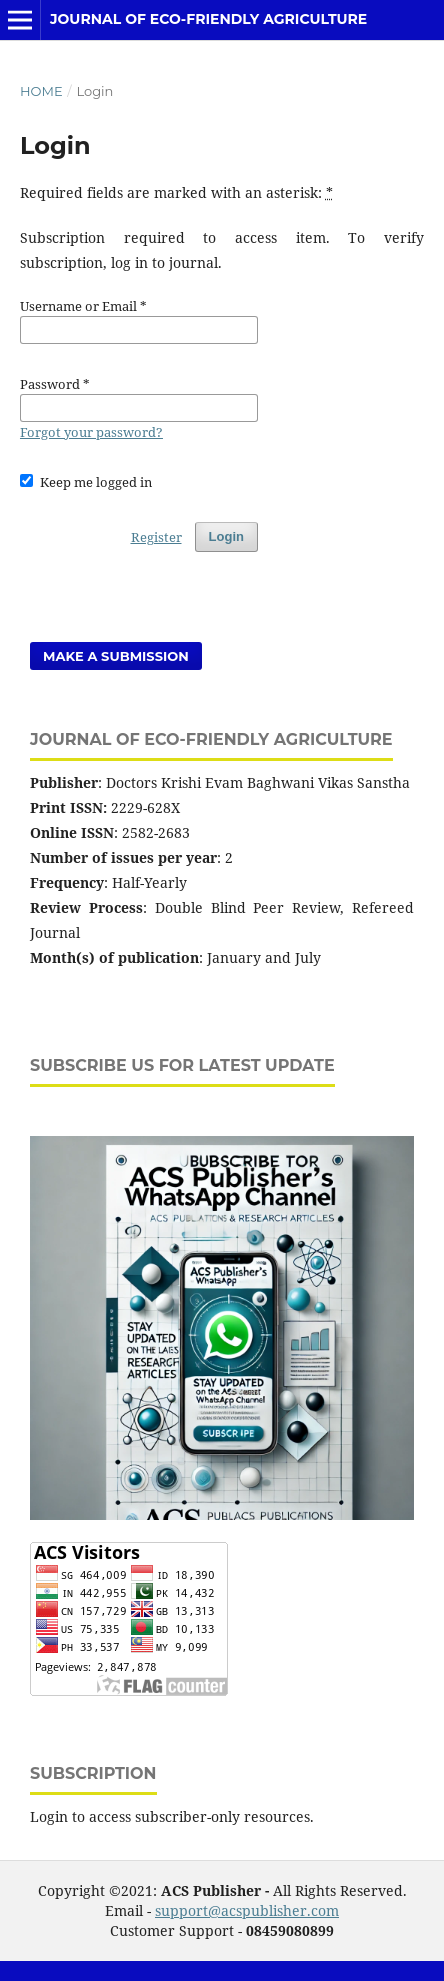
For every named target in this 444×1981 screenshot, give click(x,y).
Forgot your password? (91, 432)
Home (41, 91)
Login (226, 536)
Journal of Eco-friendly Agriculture (208, 19)
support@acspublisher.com (247, 1910)
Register (156, 537)
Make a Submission (116, 656)
